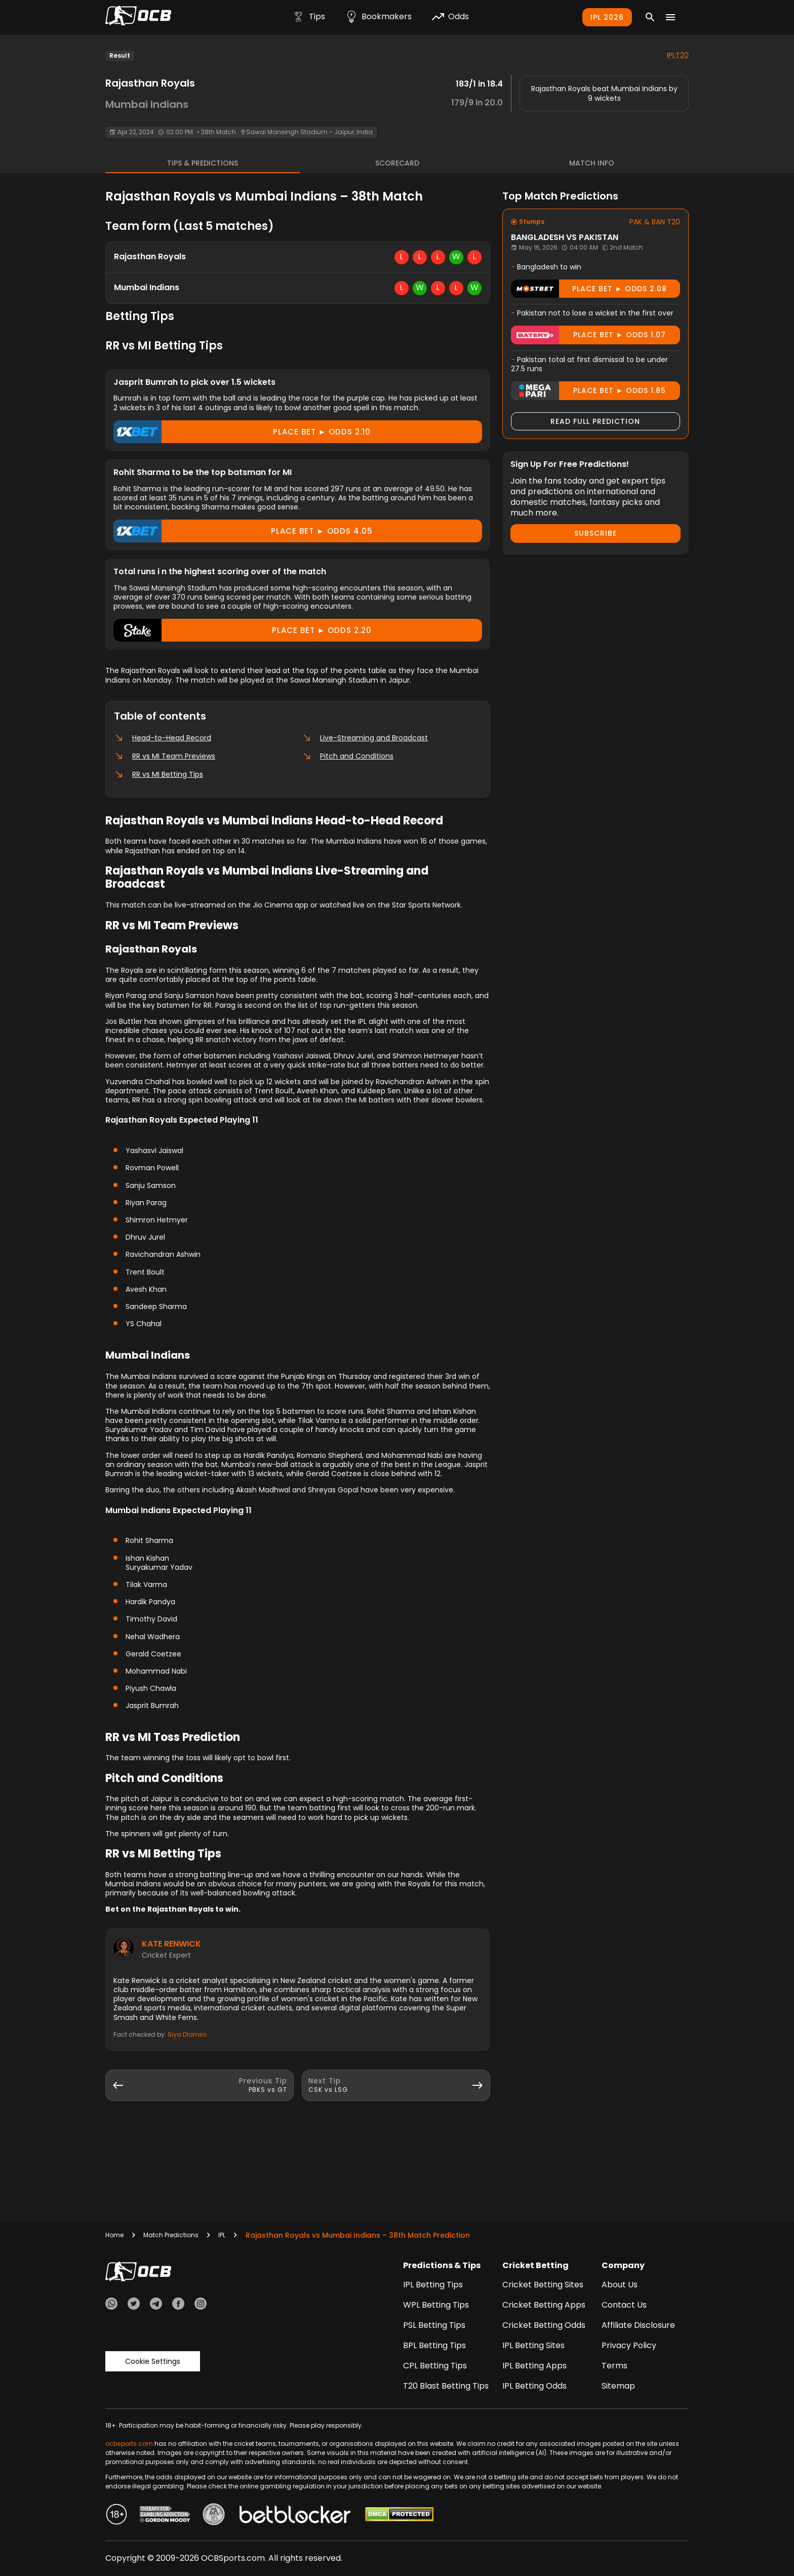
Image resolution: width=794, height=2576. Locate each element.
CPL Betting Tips (435, 2365)
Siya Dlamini (187, 2034)
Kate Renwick (171, 1944)
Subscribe (595, 533)
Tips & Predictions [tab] (202, 163)
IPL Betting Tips (433, 2284)
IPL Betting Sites (533, 2345)
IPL (221, 2235)
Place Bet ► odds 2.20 (242, 630)
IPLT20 (678, 55)
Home (114, 2235)
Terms (614, 2365)
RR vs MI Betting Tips (158, 774)
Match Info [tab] (591, 163)
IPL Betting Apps (534, 2365)
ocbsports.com (129, 2443)
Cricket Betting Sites (542, 2284)
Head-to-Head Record (162, 738)
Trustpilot (114, 2329)
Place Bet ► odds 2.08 (589, 289)
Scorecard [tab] (397, 163)
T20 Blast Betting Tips (446, 2386)
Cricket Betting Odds (543, 2325)
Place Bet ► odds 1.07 (588, 335)
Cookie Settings (152, 2346)
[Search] (650, 17)
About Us (620, 2284)
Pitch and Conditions (347, 756)
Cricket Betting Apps (543, 2305)
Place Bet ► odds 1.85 (588, 390)
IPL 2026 (607, 17)
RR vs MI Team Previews (164, 756)
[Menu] (670, 17)
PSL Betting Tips (434, 2325)
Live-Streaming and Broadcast (365, 738)
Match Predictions (170, 2235)
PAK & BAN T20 (654, 221)
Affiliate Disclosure (638, 2325)
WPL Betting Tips (436, 2305)
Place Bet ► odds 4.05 (243, 531)
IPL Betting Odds (534, 2386)
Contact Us (624, 2305)
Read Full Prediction (595, 421)
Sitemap (618, 2386)
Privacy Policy (629, 2345)
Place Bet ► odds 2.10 (242, 431)
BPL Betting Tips (434, 2345)
